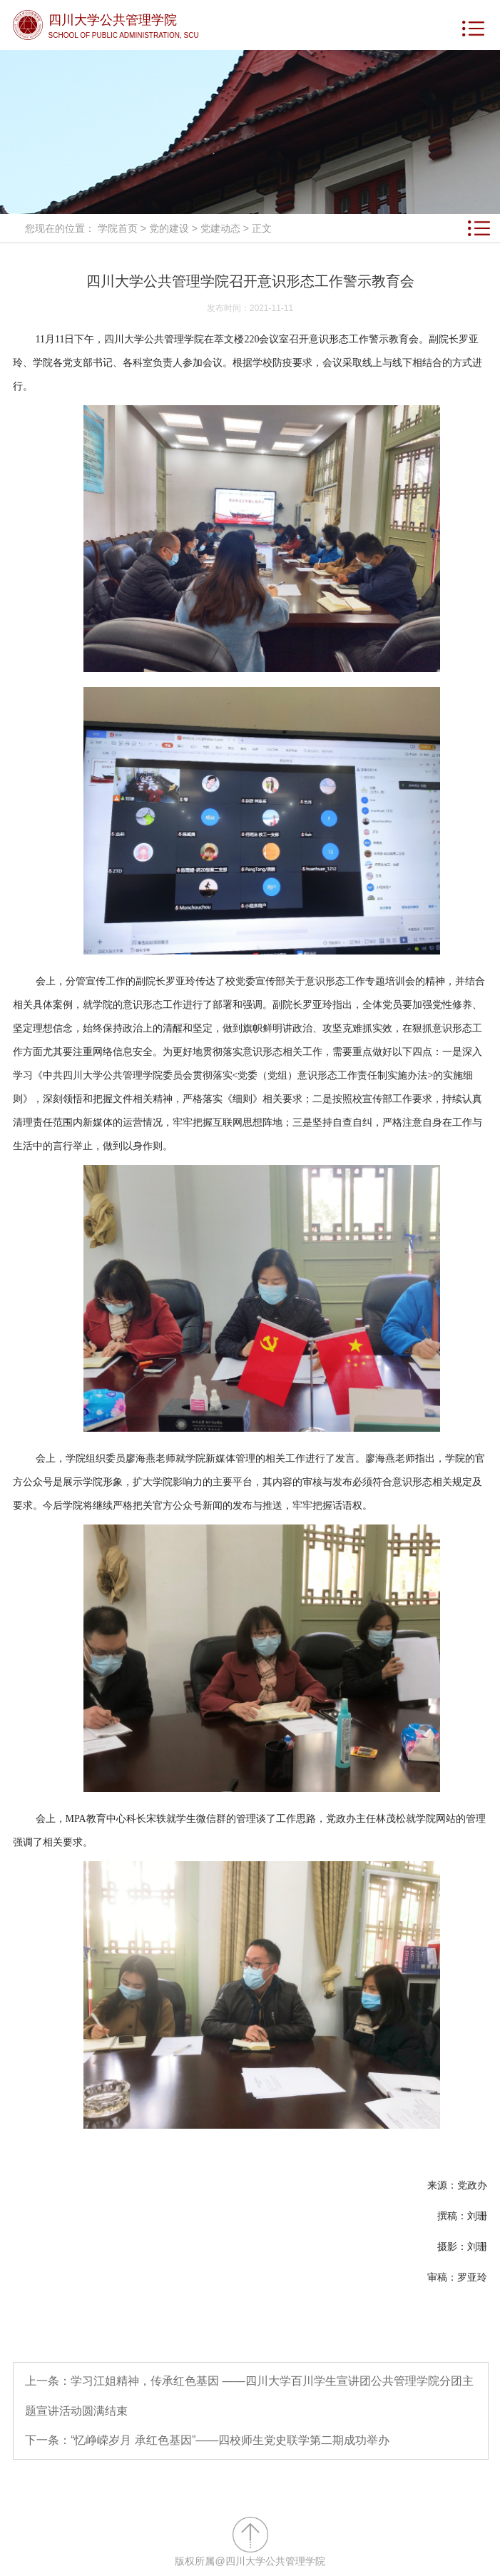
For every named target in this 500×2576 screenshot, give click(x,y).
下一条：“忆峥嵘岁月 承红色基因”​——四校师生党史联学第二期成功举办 (207, 2440)
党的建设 (169, 228)
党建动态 (220, 228)
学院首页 (118, 228)
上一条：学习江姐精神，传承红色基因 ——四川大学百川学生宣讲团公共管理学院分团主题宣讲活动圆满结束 (249, 2396)
